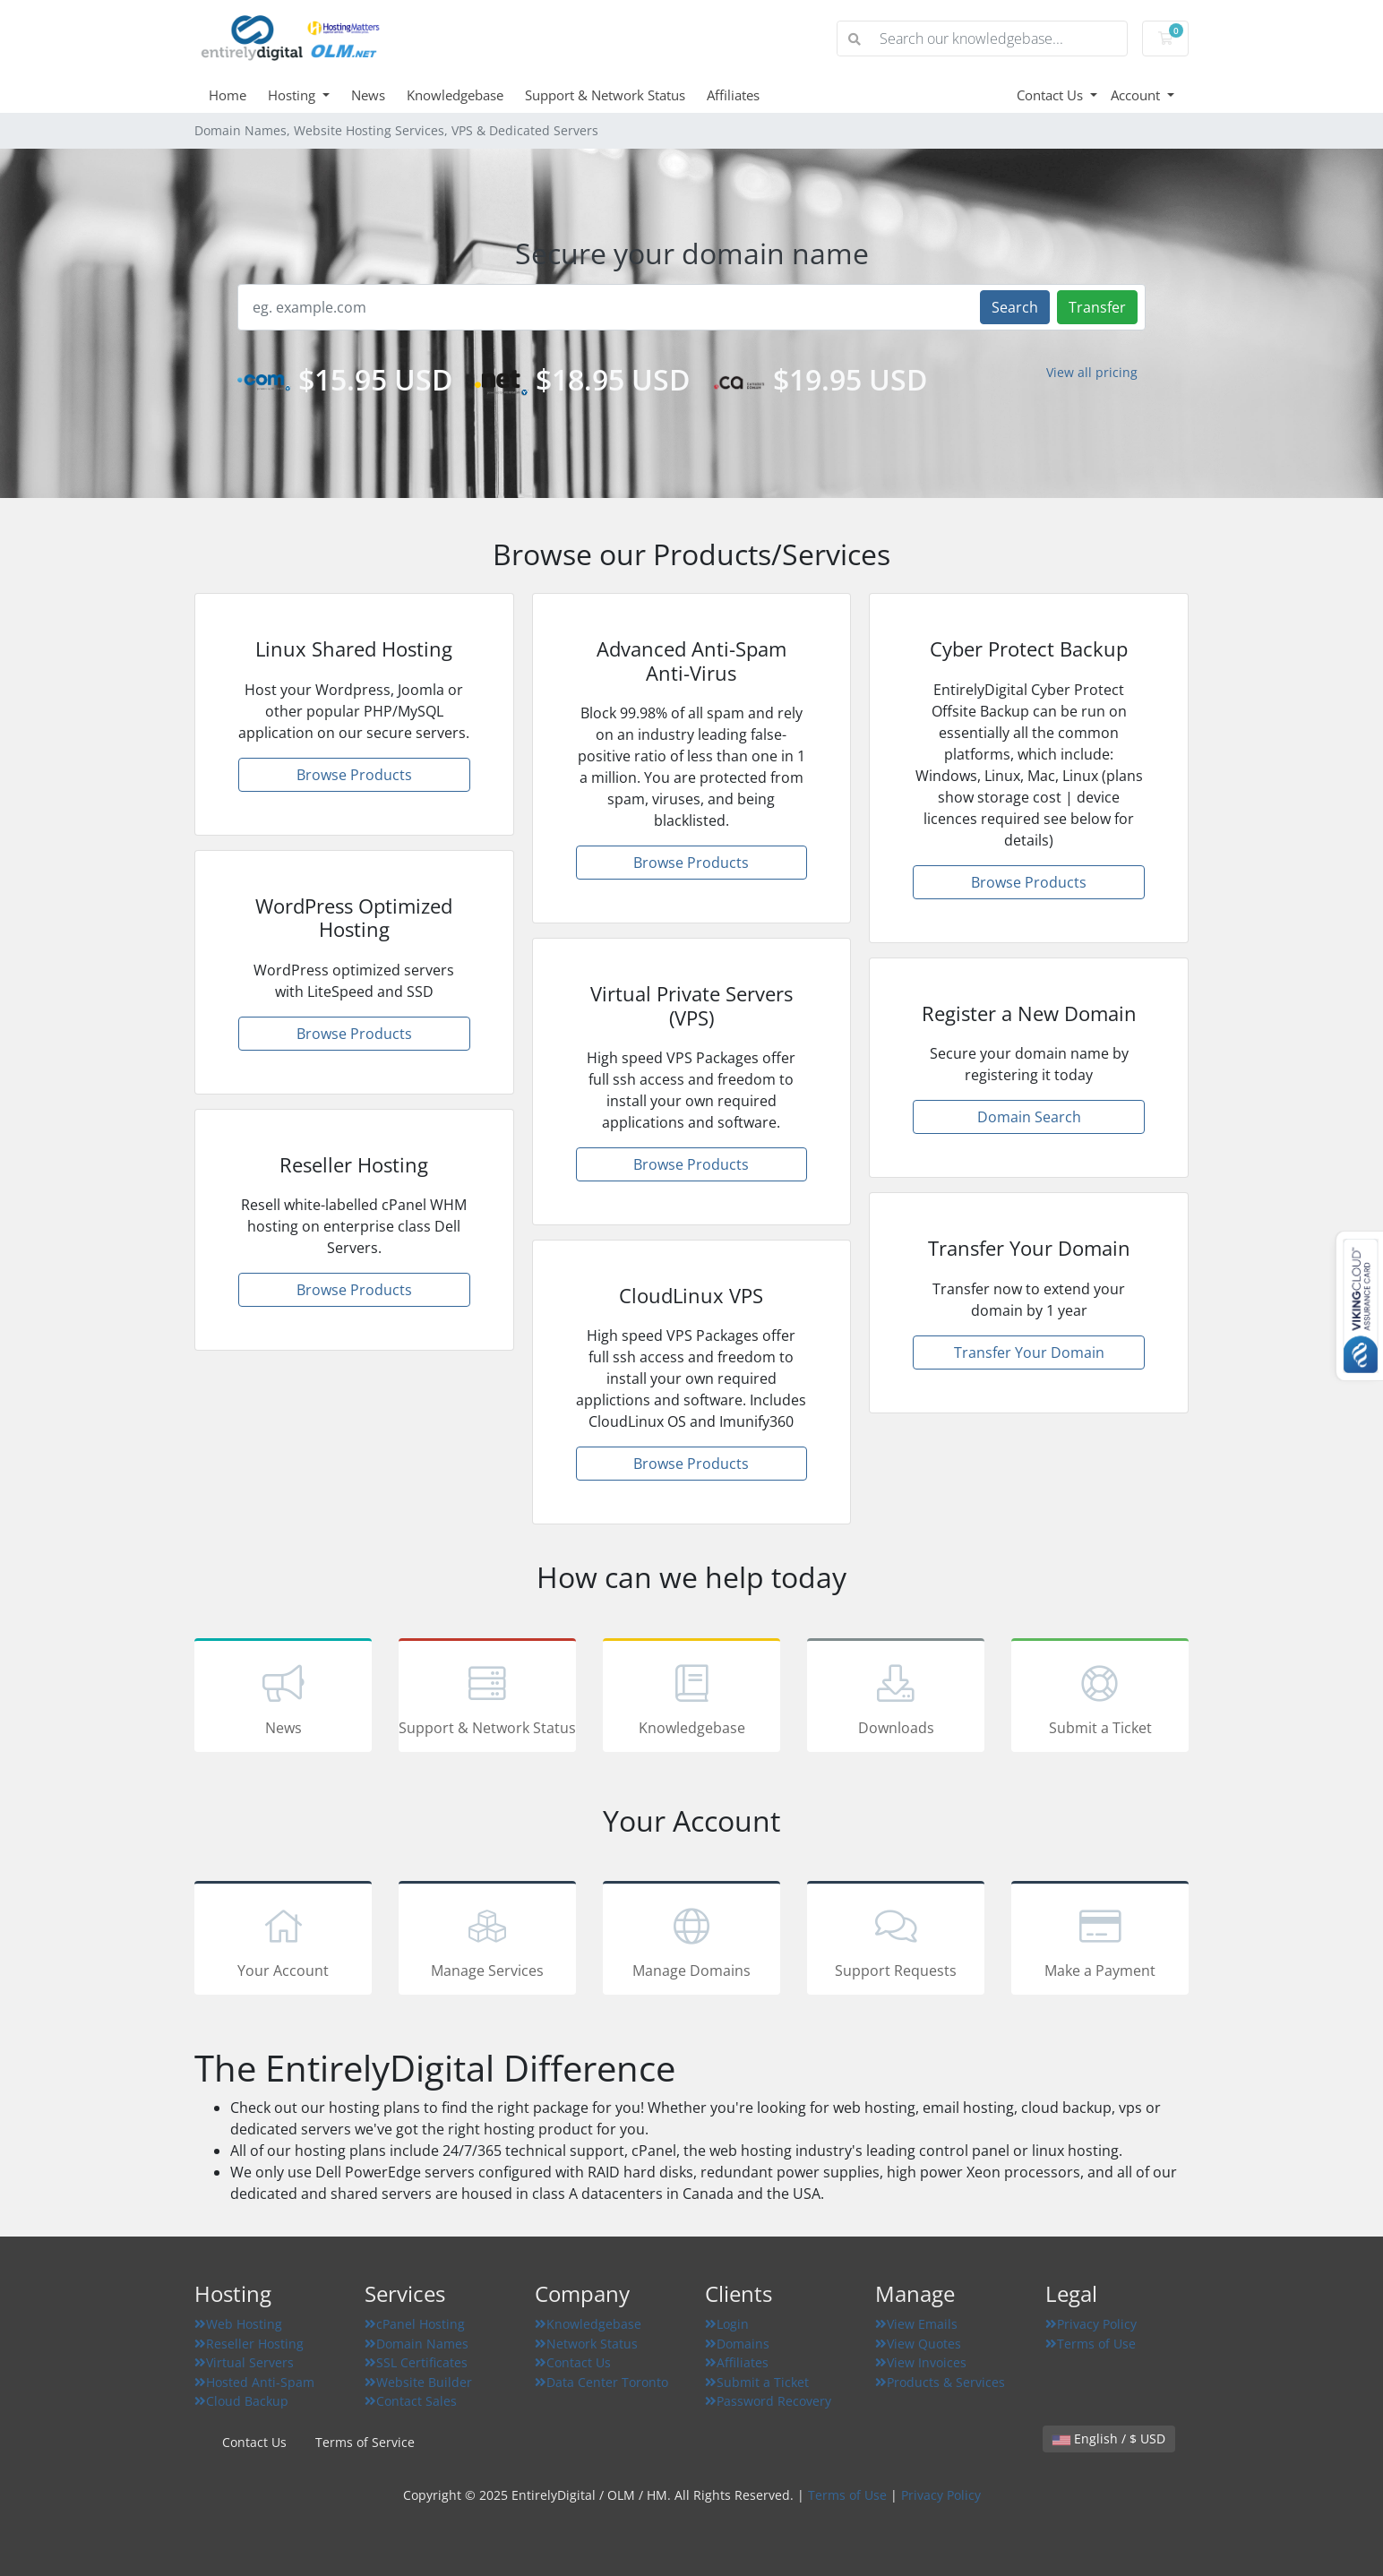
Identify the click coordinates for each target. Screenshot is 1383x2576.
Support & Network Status (605, 95)
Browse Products (354, 775)
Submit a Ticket (1100, 1698)
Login (727, 2323)
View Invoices (920, 2362)
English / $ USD (1108, 2438)
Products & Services (940, 2382)
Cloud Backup (241, 2400)
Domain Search (1029, 1117)
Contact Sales (411, 2400)
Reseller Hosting (249, 2343)
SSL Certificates (416, 2362)
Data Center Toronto (601, 2382)
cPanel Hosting (415, 2323)
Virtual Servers (244, 2362)
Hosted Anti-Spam (254, 2382)
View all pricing (1092, 372)
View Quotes (918, 2343)
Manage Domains (691, 1941)
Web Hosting (238, 2323)
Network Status (586, 2343)
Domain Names (416, 2343)
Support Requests (895, 1941)
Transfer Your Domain (1029, 1352)
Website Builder (418, 2382)
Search (1015, 307)
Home (227, 95)
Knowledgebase (455, 95)
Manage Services (487, 1941)
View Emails (916, 2323)
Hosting (293, 95)
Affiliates (733, 95)
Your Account (283, 1941)
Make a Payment (1100, 1941)
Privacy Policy (1091, 2323)
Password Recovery (768, 2400)
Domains (737, 2343)
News (368, 95)
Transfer (1097, 307)
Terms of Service (365, 2442)
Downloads (895, 1698)
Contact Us (1052, 95)
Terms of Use (1090, 2343)
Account (1137, 95)
